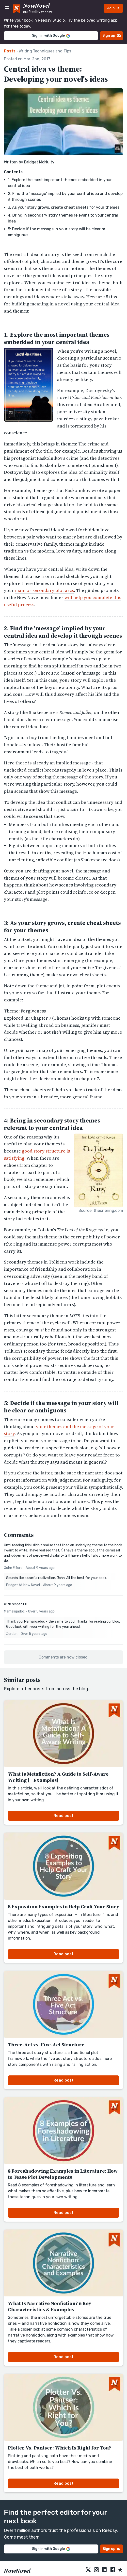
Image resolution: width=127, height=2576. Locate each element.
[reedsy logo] (37, 8)
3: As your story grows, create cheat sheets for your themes (63, 207)
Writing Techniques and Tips (45, 51)
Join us (113, 8)
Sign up (111, 35)
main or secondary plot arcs (44, 590)
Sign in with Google (51, 35)
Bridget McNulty (39, 162)
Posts (10, 51)
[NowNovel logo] (16, 8)
